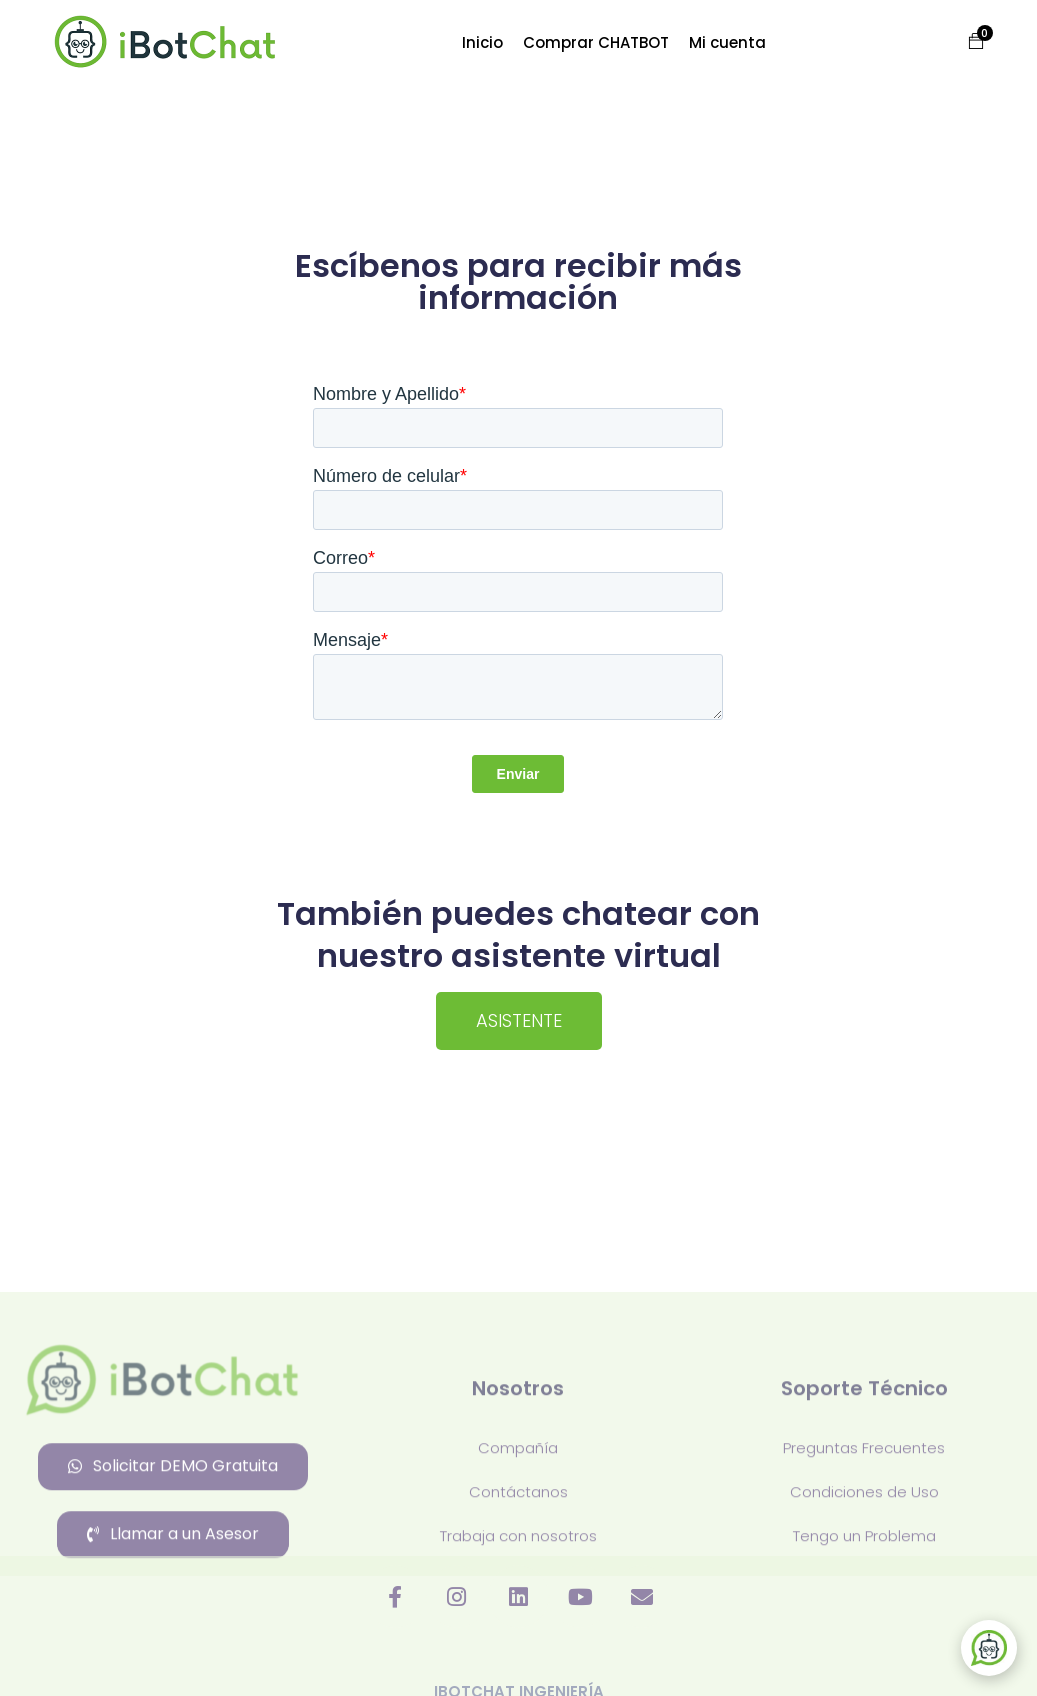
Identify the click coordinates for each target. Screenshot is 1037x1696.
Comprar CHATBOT (596, 42)
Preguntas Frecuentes (864, 1584)
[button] (966, 42)
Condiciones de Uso (864, 1628)
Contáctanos (518, 1628)
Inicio (482, 42)
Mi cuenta (727, 42)
